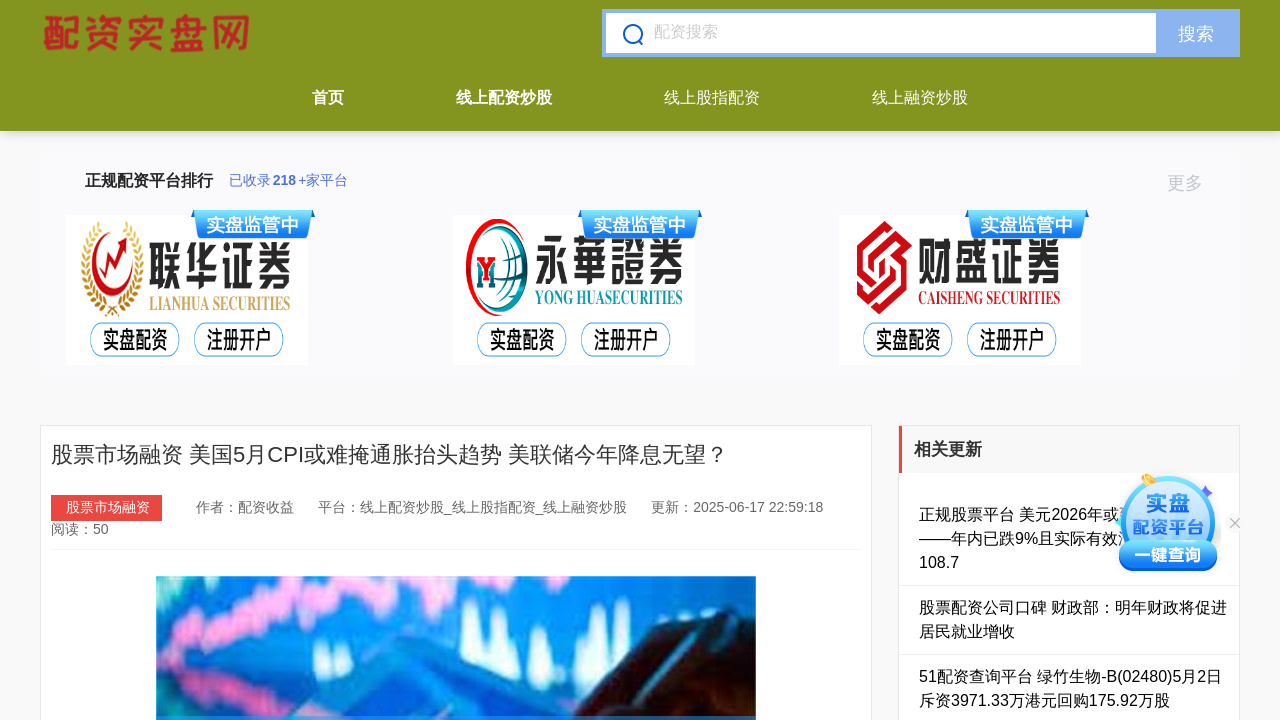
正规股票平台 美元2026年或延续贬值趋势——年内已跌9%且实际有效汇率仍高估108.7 (1067, 538)
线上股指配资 (712, 97)
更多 (1193, 183)
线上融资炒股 (920, 97)
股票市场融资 (108, 507)
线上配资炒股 (504, 97)
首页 (328, 97)
